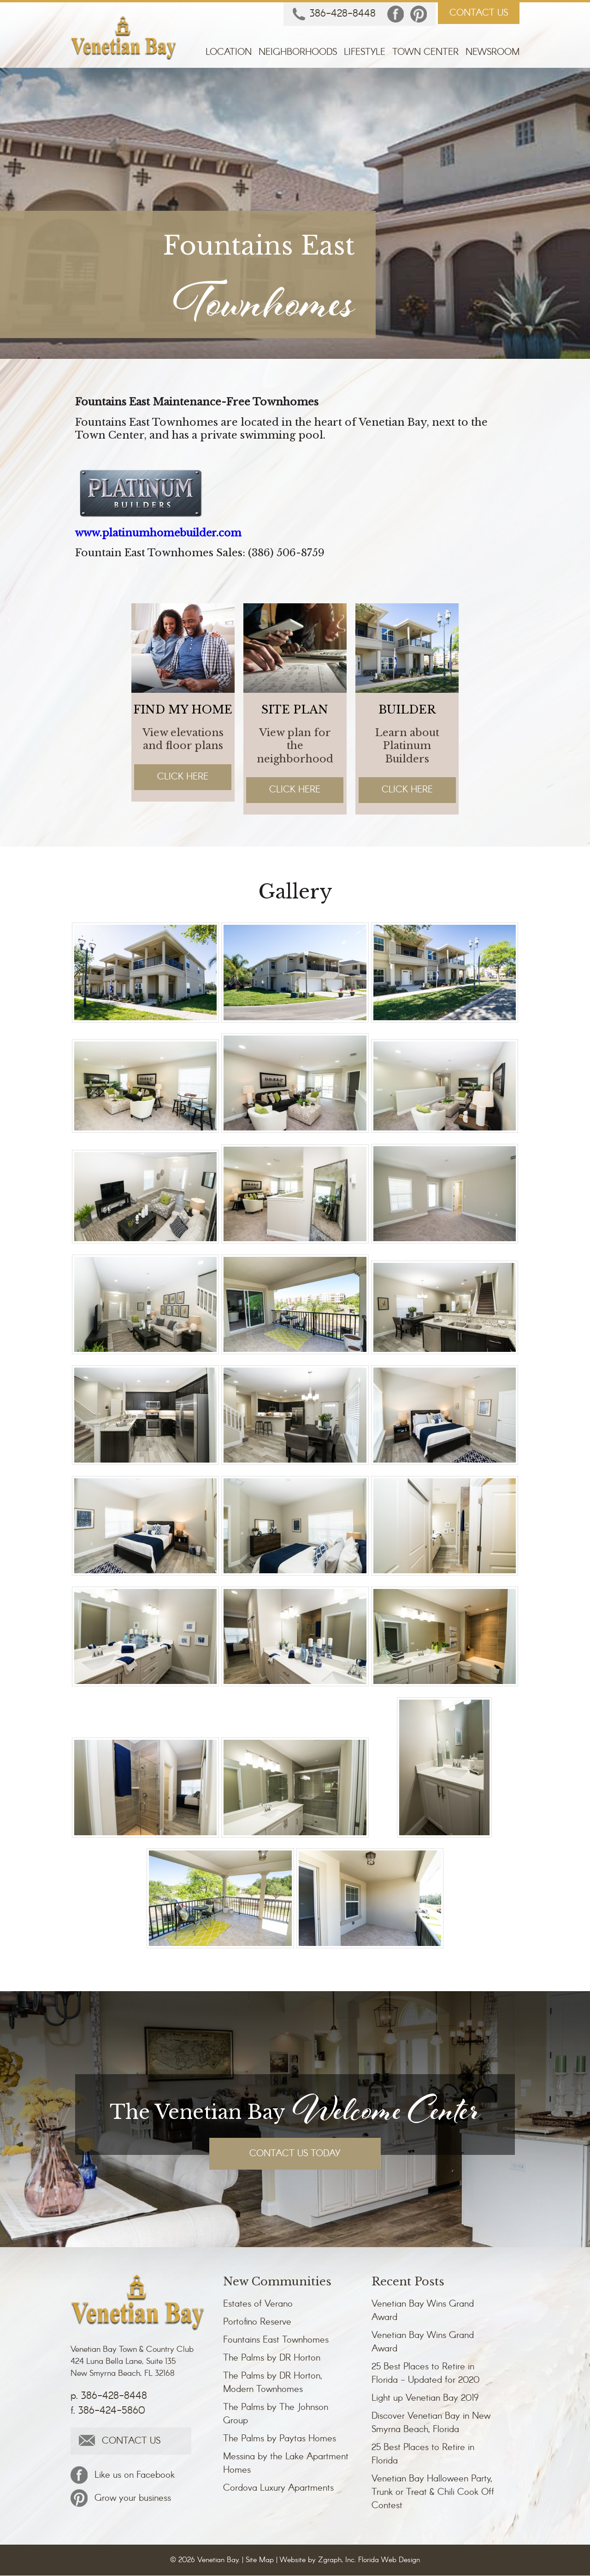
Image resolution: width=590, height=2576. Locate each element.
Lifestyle (364, 53)
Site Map (260, 2560)
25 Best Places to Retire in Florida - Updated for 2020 (425, 2374)
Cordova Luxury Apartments (278, 2488)
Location (229, 53)
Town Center (425, 53)
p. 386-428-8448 (109, 2396)
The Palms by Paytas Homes (279, 2439)
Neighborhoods (298, 53)
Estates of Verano (258, 2304)
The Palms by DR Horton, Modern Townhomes (272, 2383)
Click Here (182, 777)
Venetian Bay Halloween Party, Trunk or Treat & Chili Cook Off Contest (433, 2493)
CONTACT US (478, 13)
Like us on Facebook (123, 2475)
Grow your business (121, 2498)
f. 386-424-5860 (108, 2411)
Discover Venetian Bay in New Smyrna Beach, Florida (431, 2423)
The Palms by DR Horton (271, 2358)
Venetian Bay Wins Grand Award (423, 2311)
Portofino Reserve (257, 2322)
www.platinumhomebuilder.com (161, 533)
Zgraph (330, 2560)
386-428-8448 (334, 14)
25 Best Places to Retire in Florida (423, 2454)
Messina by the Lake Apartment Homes (285, 2464)
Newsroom (492, 53)
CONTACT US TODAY (294, 2153)
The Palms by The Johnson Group (275, 2414)
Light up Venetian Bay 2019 (425, 2398)
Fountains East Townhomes (276, 2340)
